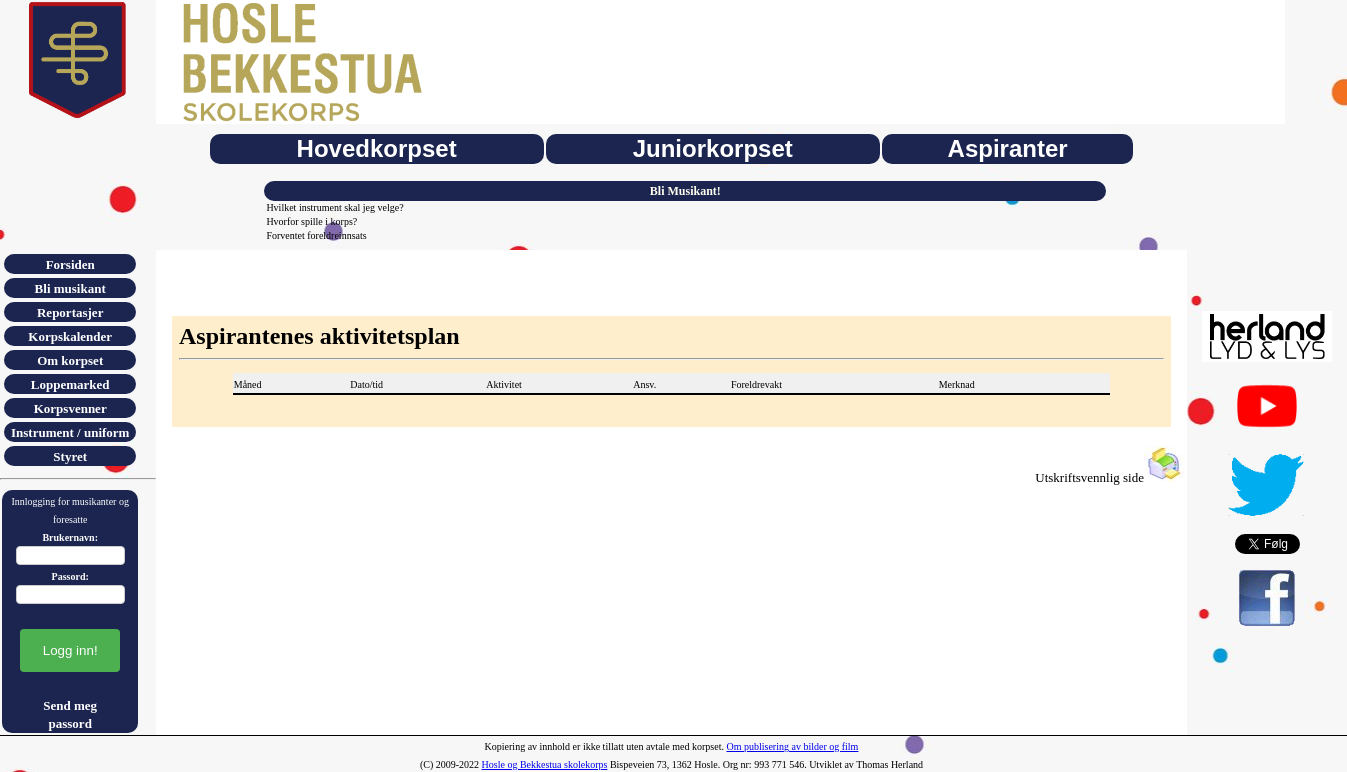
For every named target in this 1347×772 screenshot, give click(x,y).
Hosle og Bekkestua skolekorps (545, 764)
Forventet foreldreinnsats (316, 235)
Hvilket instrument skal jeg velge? (334, 207)
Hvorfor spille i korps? (311, 221)
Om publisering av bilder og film (792, 746)
